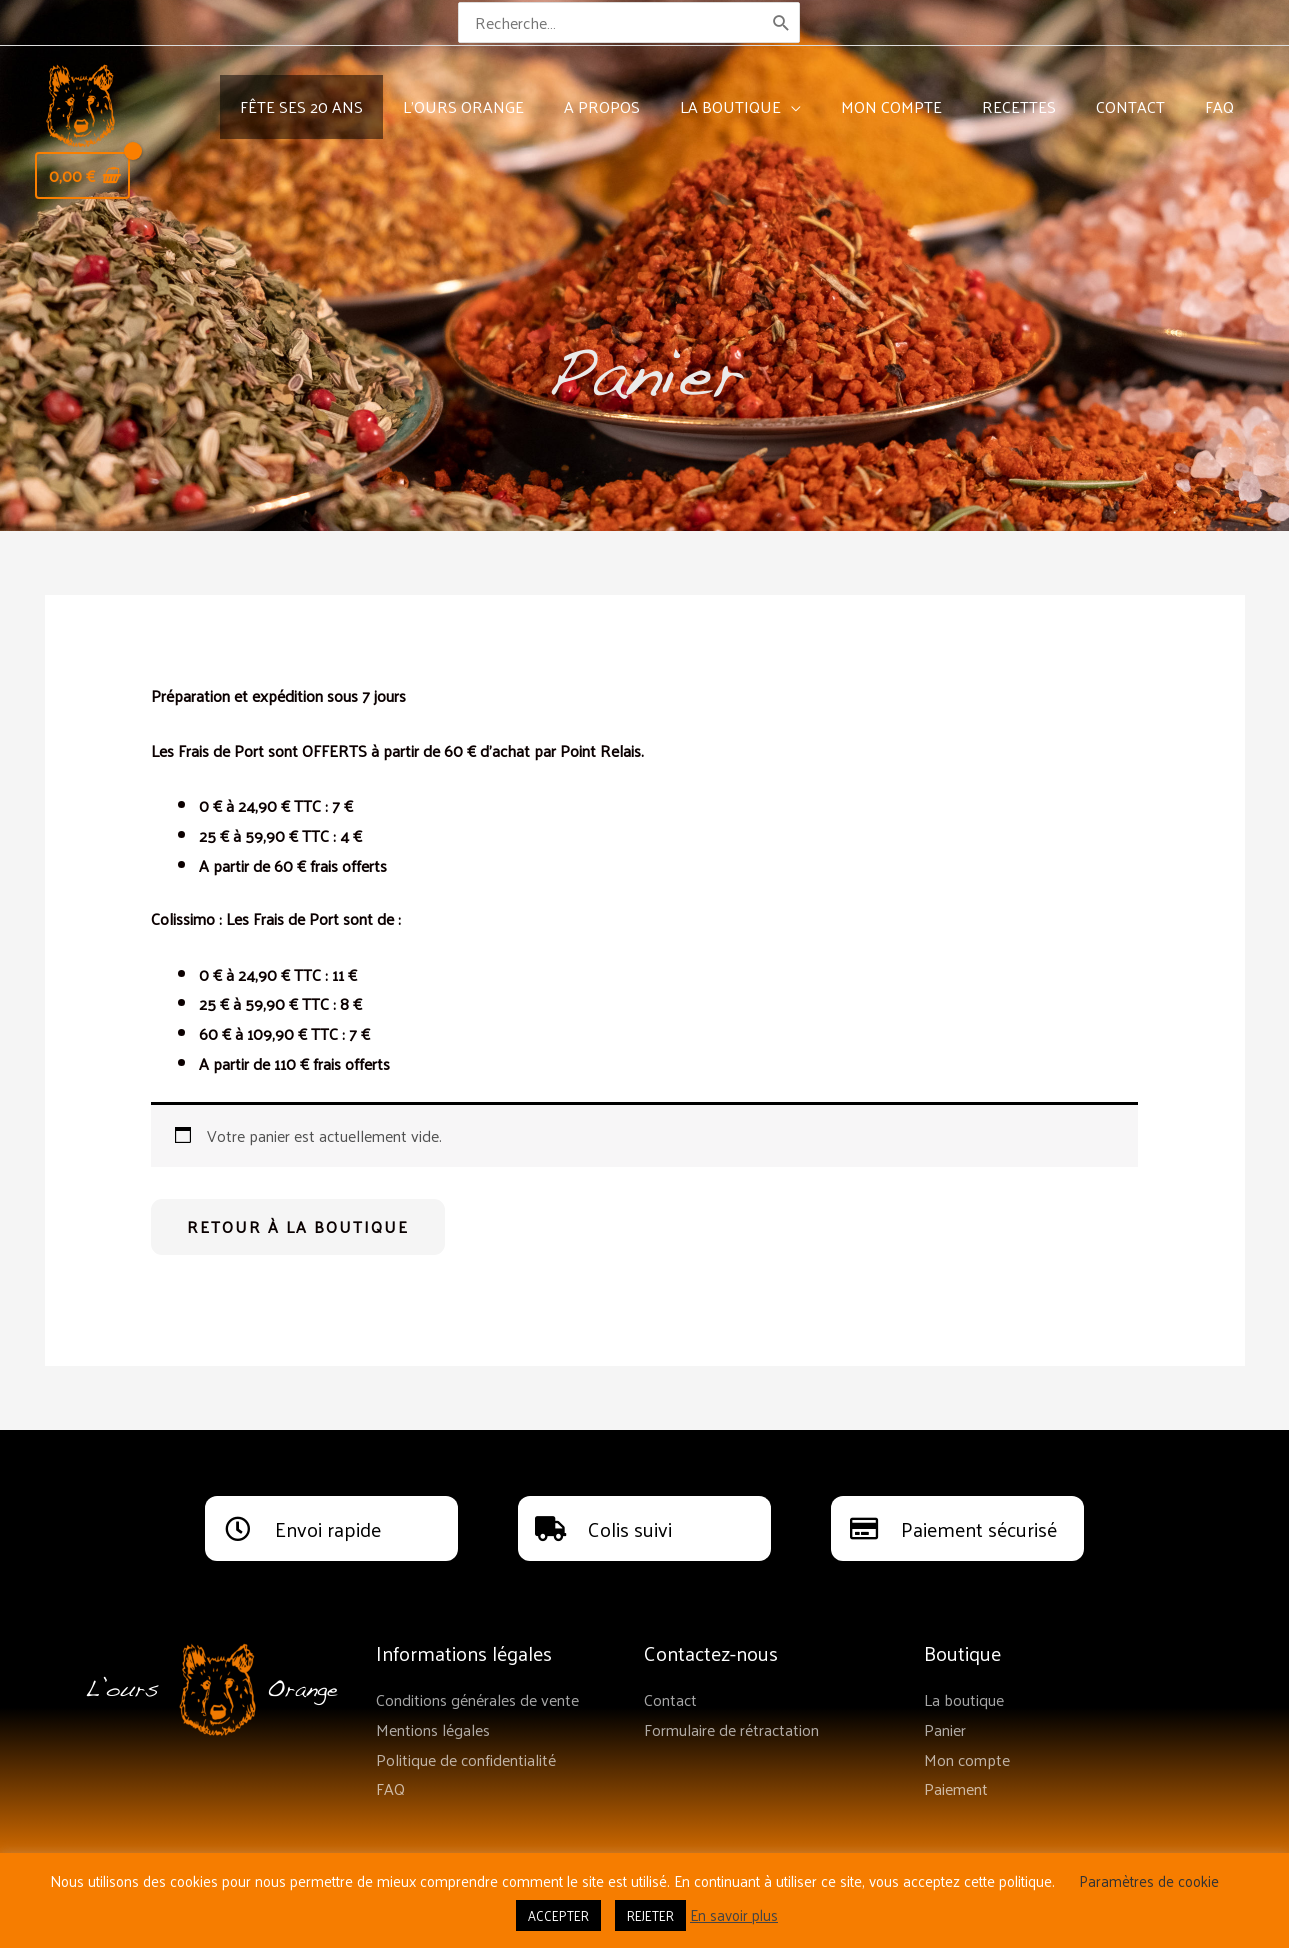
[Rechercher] (782, 22)
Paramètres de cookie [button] (1149, 1880)
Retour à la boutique (298, 1226)
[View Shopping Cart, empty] (82, 175)
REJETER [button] (650, 1915)
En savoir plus (734, 1914)
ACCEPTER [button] (558, 1915)
